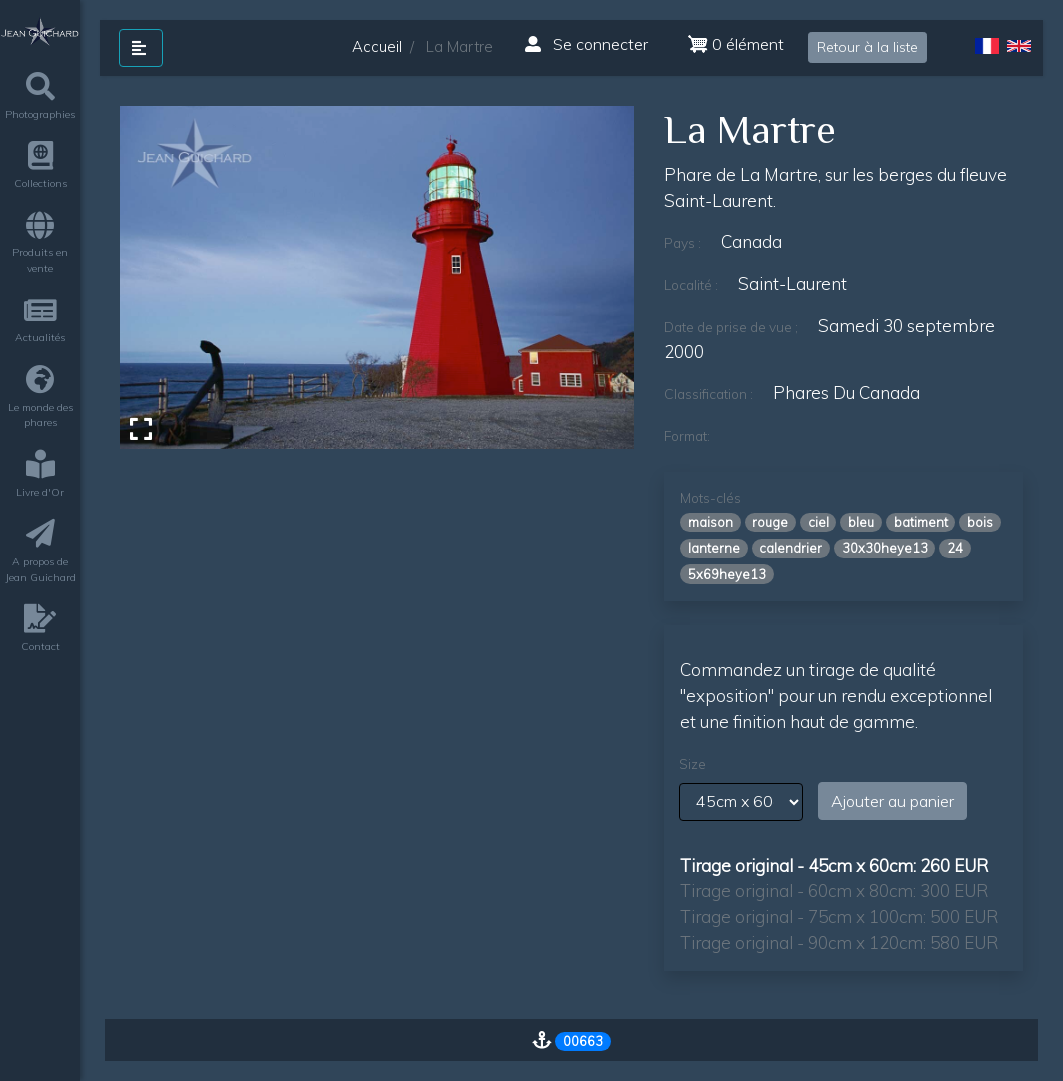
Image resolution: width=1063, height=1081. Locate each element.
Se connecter (586, 44)
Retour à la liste (867, 47)
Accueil (377, 46)
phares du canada (846, 392)
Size (692, 764)
